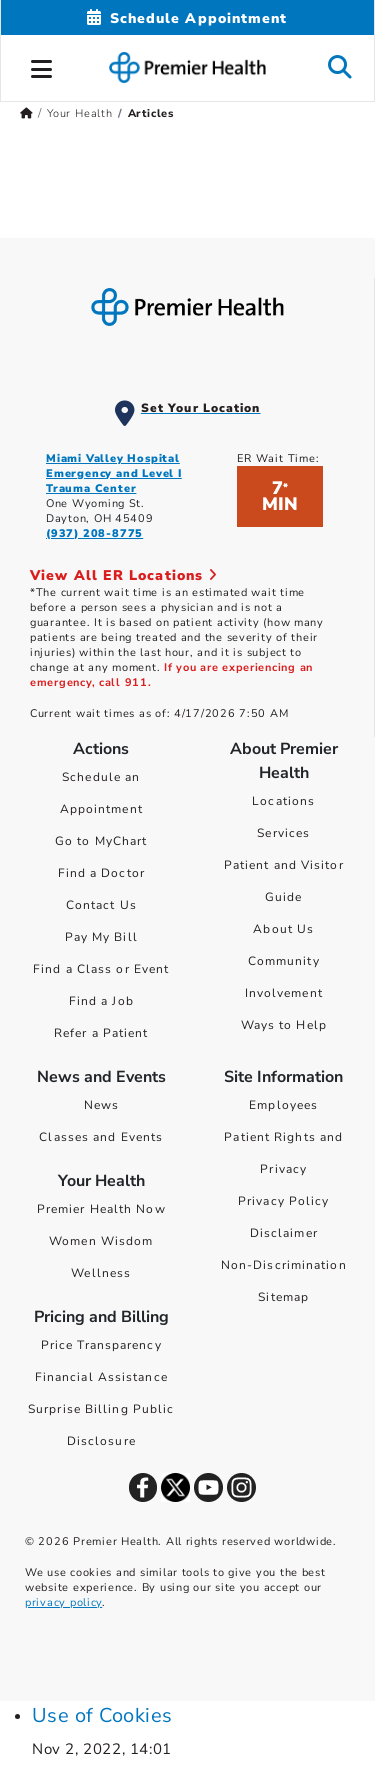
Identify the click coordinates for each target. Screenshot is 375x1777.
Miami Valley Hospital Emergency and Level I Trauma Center (114, 473)
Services (283, 833)
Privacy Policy (283, 1201)
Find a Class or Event (101, 969)
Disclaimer (284, 1233)
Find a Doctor (101, 873)
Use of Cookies (102, 1715)
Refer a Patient (101, 1033)
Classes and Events (101, 1137)
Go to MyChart (101, 841)
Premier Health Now (101, 1209)
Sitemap (283, 1297)
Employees (283, 1105)
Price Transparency (101, 1345)
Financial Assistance (101, 1377)
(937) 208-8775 (94, 533)
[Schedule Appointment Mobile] (187, 18)
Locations (283, 801)
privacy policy (63, 1602)
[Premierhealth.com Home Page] (26, 113)
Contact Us (101, 905)
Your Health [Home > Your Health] (80, 113)
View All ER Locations (124, 575)
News (101, 1105)
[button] (42, 66)
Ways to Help (284, 1025)
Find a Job (101, 1001)
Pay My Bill (101, 937)
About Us (283, 929)
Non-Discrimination (284, 1265)
